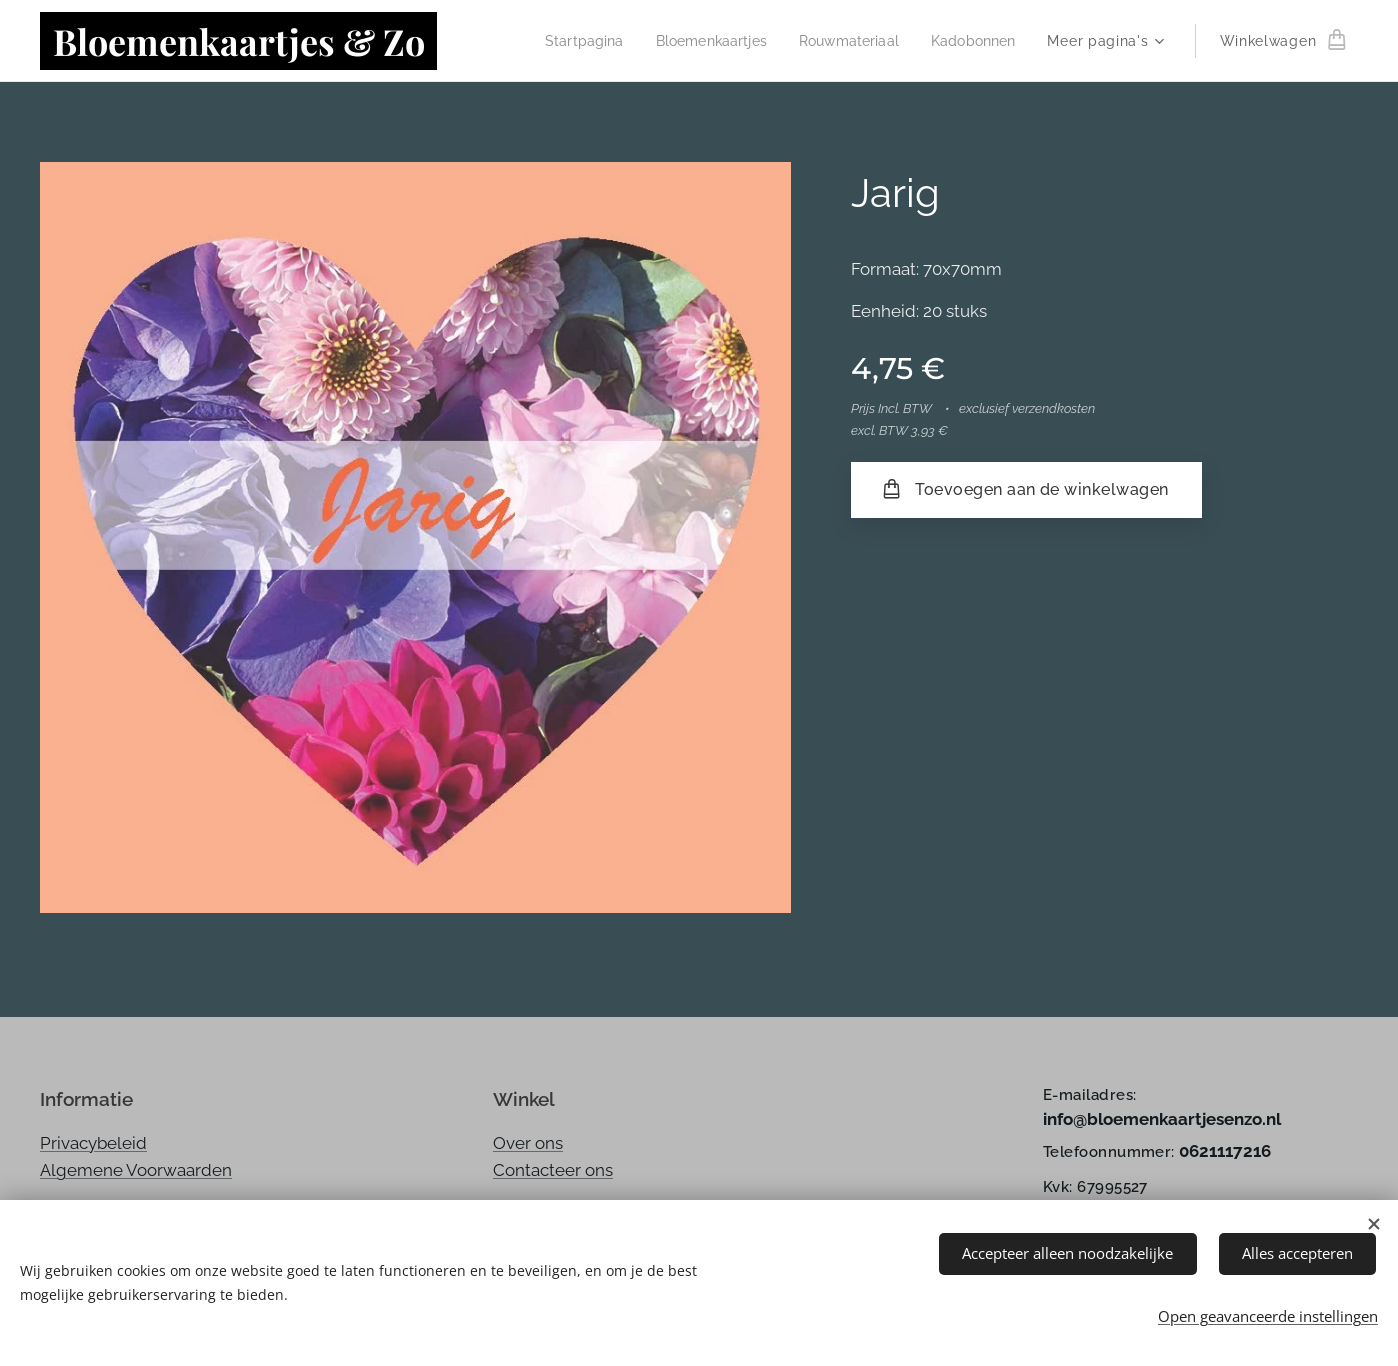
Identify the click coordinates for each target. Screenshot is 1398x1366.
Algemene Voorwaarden (136, 1170)
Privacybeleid (93, 1143)
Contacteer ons (553, 1170)
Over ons (528, 1143)
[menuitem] (566, 41)
